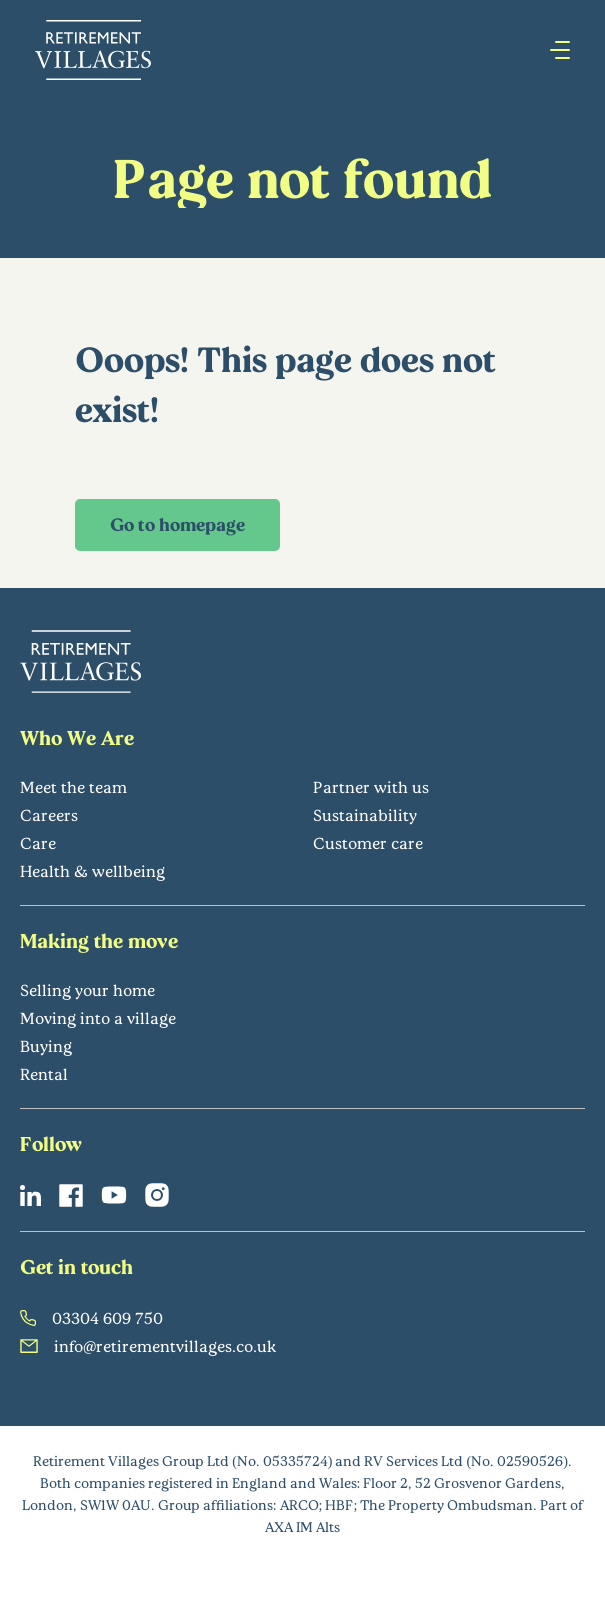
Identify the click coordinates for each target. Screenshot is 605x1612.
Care (38, 842)
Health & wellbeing (92, 870)
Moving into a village (98, 1017)
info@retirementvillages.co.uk (148, 1345)
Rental (44, 1073)
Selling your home (87, 989)
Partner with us (371, 786)
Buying (46, 1045)
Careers (49, 814)
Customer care (368, 842)
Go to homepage (177, 524)
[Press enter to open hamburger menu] (560, 50)
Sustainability (365, 814)
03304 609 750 (91, 1317)
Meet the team (73, 786)
